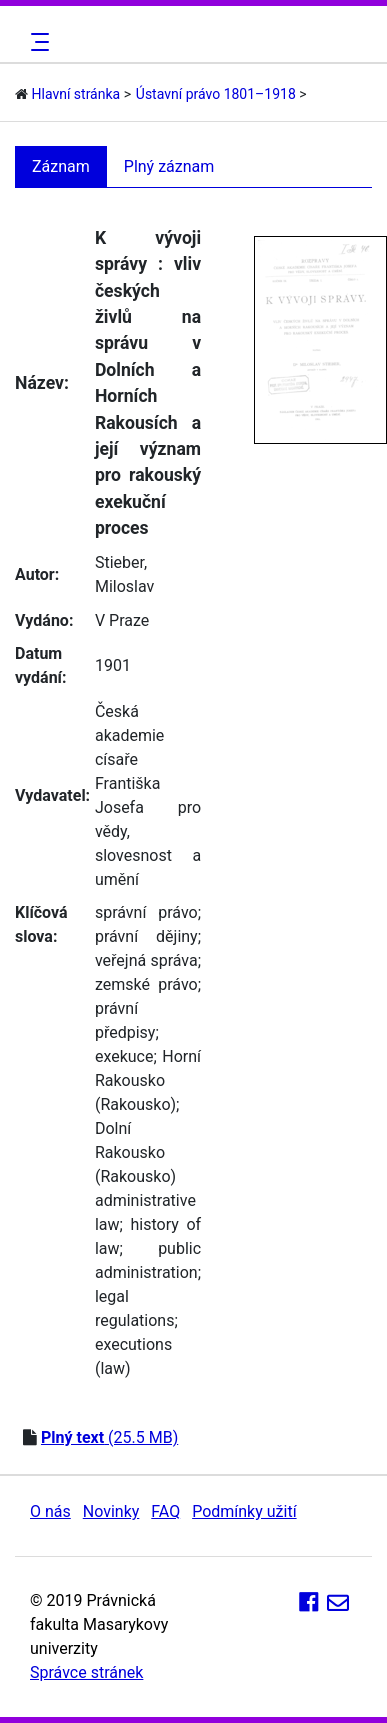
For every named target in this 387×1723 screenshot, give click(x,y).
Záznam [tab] (61, 166)
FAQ (165, 1511)
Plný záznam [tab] (169, 166)
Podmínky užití (244, 1511)
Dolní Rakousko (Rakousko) (135, 1152)
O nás (50, 1511)
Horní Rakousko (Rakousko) (148, 1080)
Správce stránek (86, 1672)
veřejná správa (146, 960)
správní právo (146, 912)
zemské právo (146, 984)
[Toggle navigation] (37, 42)
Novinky (111, 1511)
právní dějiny (146, 936)
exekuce (124, 1056)
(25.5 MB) (109, 1437)
